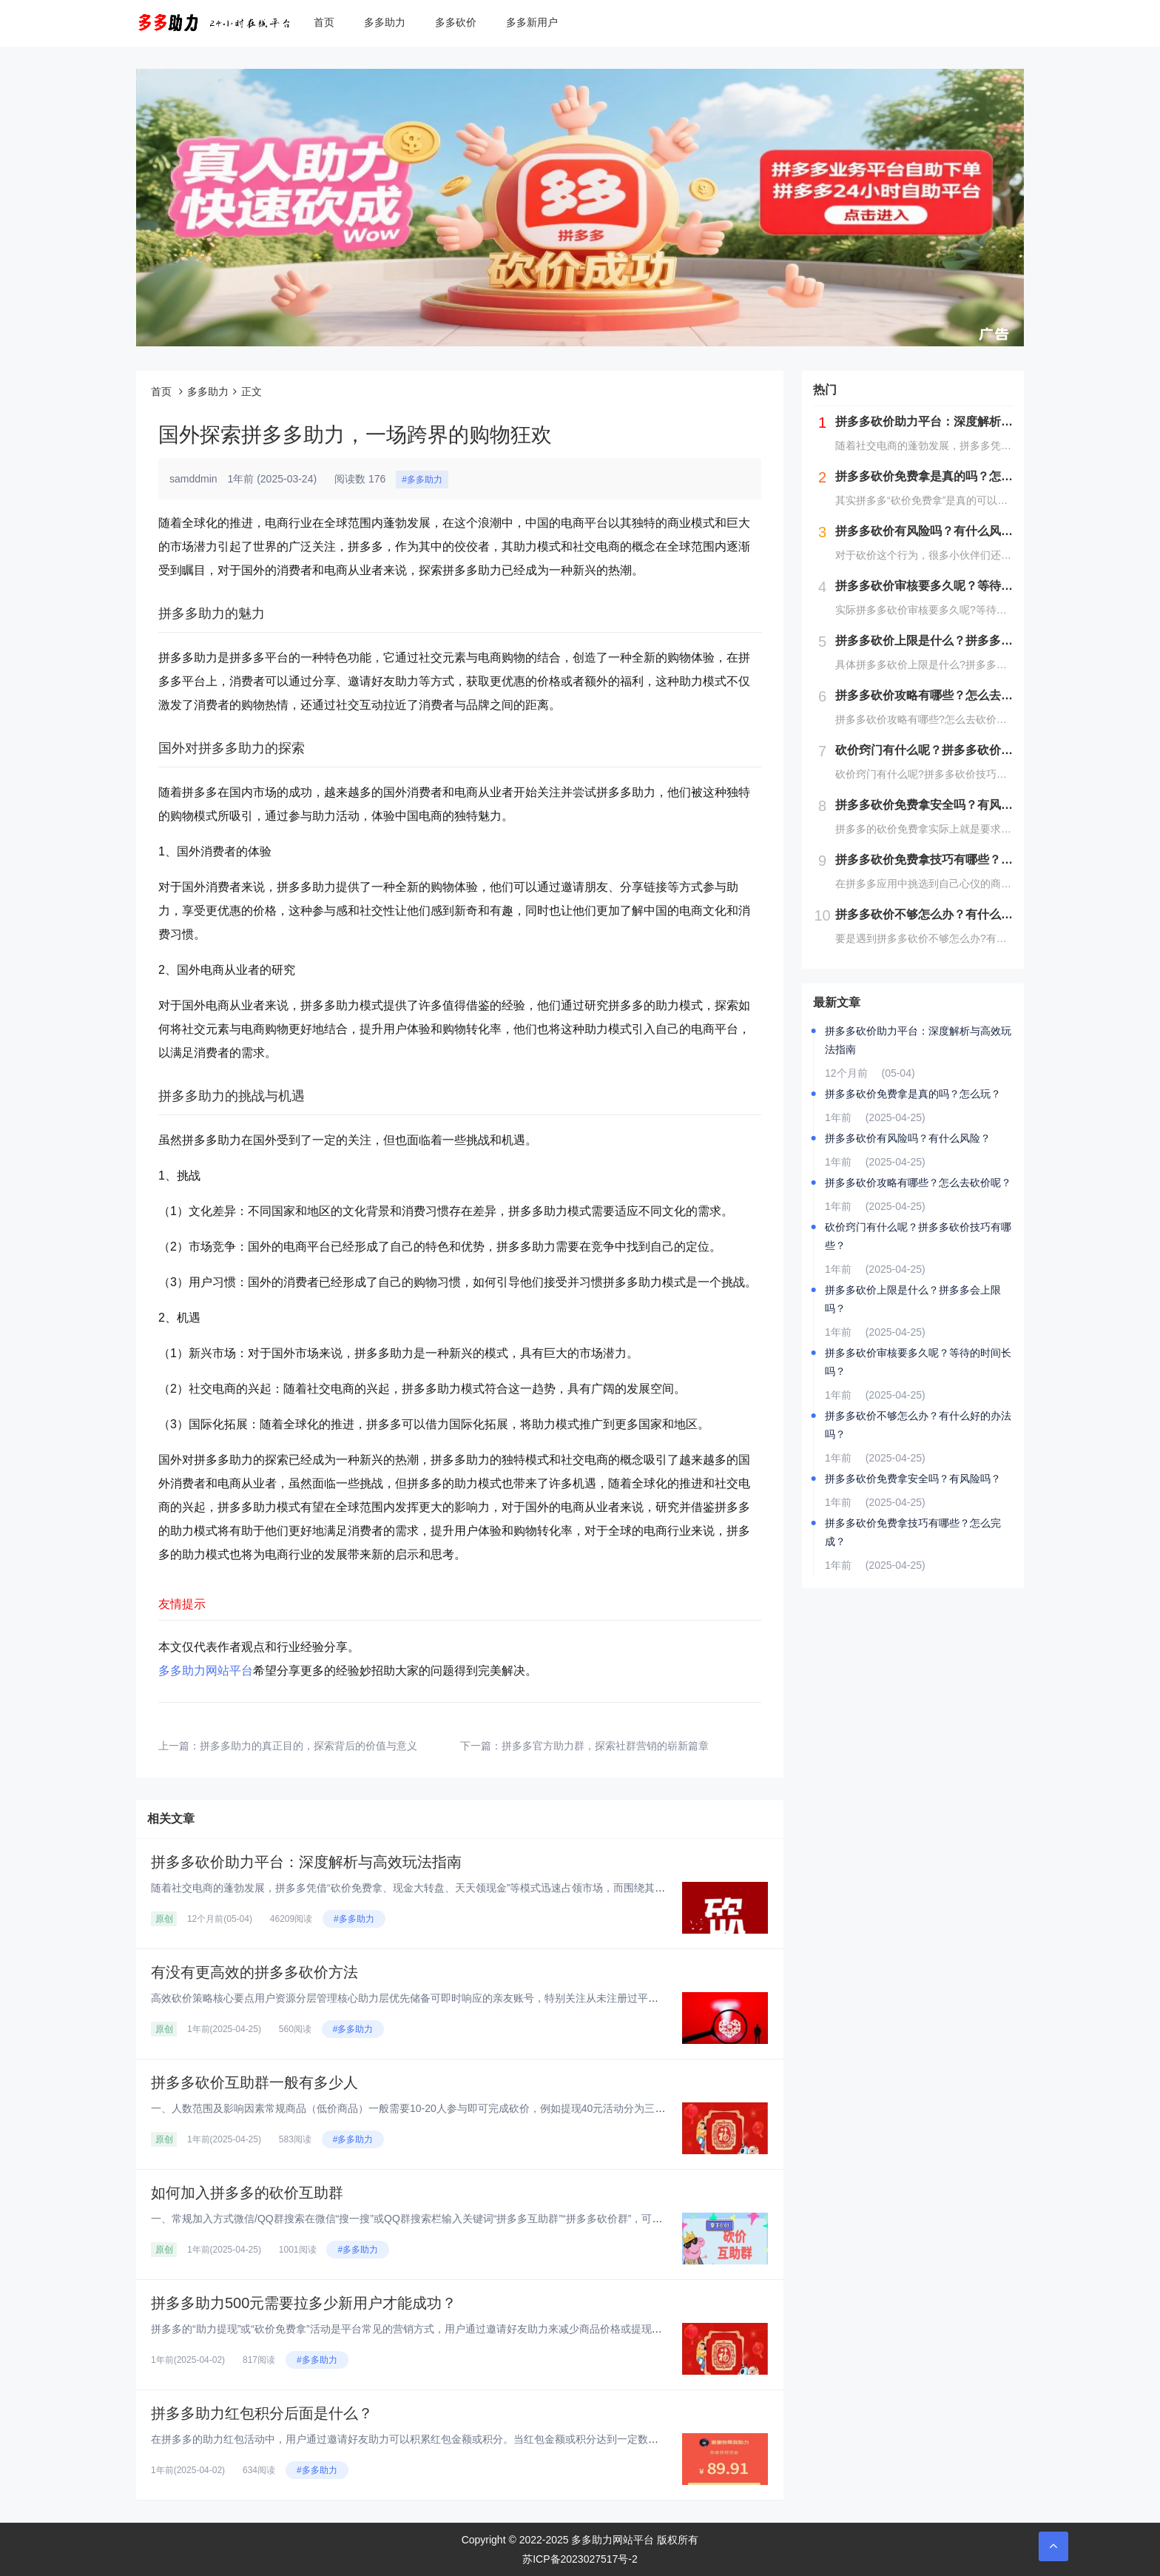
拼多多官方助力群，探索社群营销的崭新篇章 (605, 1746)
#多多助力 (422, 479)
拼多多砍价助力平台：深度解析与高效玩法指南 (306, 1862)
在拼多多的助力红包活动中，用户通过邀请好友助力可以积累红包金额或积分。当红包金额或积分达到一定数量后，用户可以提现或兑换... (466, 2439)
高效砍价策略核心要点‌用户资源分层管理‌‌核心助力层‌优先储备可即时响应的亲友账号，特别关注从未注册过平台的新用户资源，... (445, 1998)
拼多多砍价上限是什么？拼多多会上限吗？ (913, 1299)
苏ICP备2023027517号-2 (580, 2559)
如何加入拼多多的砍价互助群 (247, 2193)
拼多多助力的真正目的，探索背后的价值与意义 (308, 1746)
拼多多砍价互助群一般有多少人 (254, 2082)
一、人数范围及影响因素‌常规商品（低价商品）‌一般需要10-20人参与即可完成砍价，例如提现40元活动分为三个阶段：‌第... (433, 2108)
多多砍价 (455, 22)
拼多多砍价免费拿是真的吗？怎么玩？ (913, 1094)
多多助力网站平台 (205, 1670)
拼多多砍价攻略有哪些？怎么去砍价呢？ (918, 1182)
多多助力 (384, 22)
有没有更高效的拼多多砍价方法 (254, 1972)
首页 (324, 22)
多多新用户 (532, 22)
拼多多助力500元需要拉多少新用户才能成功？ (303, 2303)
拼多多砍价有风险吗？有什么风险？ (908, 1138)
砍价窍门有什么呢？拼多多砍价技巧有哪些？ (918, 1236)
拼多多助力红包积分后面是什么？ (262, 2413)
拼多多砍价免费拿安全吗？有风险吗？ (913, 1478)
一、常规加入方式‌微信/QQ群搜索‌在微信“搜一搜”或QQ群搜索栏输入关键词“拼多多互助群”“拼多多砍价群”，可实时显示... (426, 2218)
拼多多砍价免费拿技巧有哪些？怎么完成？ (913, 1532)
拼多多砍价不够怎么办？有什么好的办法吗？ (918, 1425)
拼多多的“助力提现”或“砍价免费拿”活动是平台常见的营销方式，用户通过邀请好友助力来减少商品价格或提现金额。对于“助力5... (446, 2329)
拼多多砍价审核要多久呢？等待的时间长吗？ (918, 1362)
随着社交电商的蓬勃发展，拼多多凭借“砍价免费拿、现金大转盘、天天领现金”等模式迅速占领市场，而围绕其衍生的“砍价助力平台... (456, 1888)
